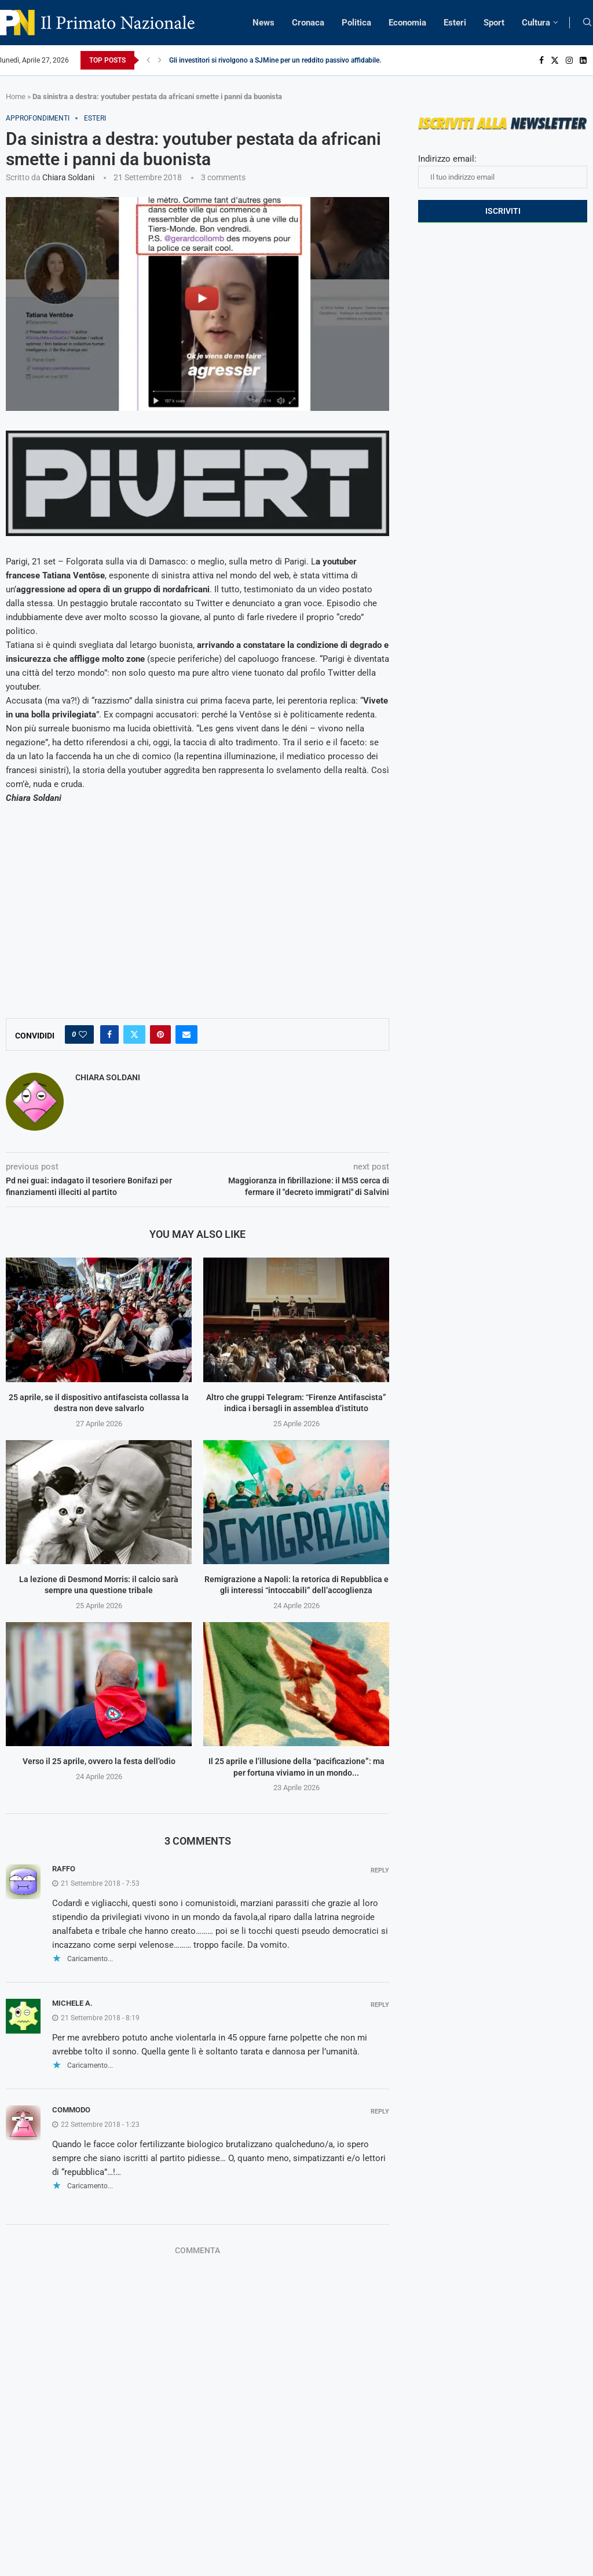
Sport (494, 22)
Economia (407, 22)
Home (15, 96)
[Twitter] (554, 60)
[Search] (587, 22)
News (263, 22)
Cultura (536, 22)
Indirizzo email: (502, 171)
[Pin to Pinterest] (160, 1034)
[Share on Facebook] (109, 1034)
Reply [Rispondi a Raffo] (380, 1870)
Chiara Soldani (68, 177)
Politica (356, 22)
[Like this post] (83, 1034)
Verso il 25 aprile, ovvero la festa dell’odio (99, 1761)
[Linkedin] (583, 60)
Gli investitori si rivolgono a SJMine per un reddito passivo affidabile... (277, 60)
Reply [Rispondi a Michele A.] (380, 2005)
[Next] (159, 60)
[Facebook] (541, 60)
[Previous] (148, 60)
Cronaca (308, 22)
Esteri (455, 22)
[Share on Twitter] (134, 1034)
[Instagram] (569, 60)
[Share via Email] (186, 1034)
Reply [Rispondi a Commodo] (380, 2111)
